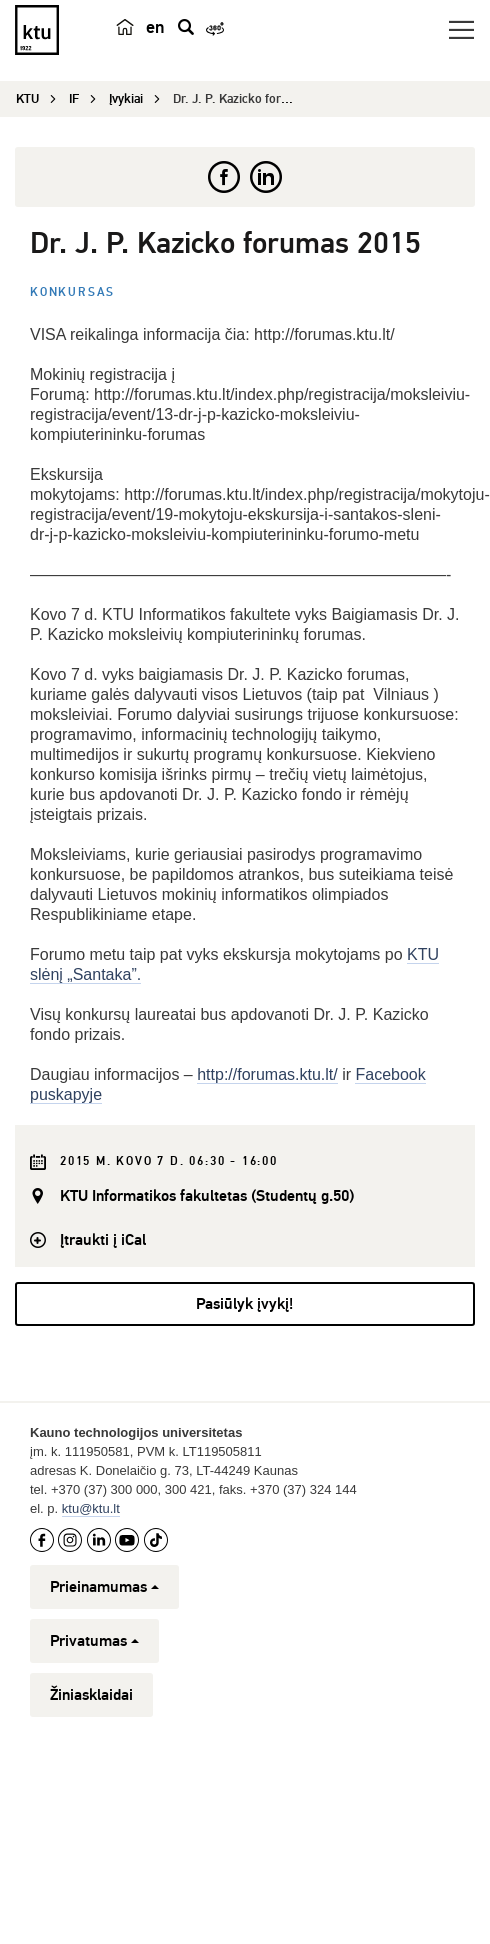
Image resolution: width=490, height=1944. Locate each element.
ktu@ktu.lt (91, 1508)
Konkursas (72, 292)
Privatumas (94, 1641)
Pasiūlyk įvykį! (244, 1304)
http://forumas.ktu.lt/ (267, 1074)
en (155, 27)
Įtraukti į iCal (103, 1240)
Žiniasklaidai (91, 1695)
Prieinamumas (104, 1587)
